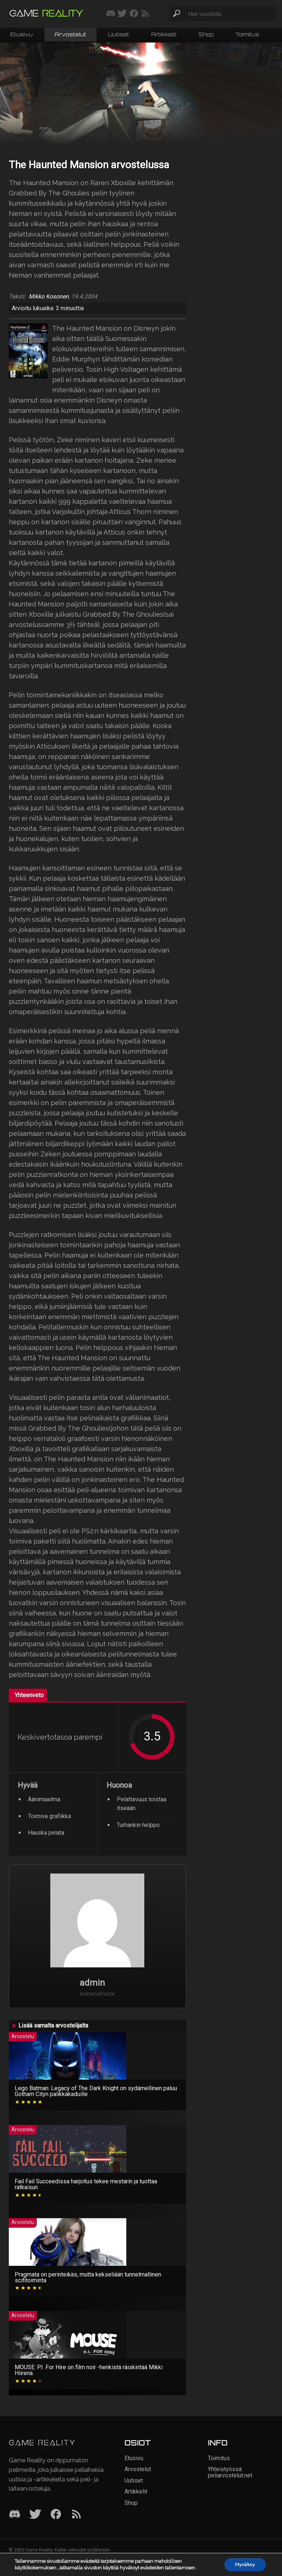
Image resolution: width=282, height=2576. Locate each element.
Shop (206, 34)
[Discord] (15, 2514)
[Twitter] (35, 2514)
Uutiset (118, 34)
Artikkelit (164, 34)
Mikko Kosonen (49, 297)
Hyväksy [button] (245, 2564)
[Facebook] (56, 2514)
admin (92, 1983)
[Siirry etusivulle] (46, 13)
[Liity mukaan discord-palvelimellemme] (110, 14)
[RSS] (76, 2514)
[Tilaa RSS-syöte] (145, 14)
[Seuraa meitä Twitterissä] (122, 14)
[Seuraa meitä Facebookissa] (133, 14)
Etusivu (21, 34)
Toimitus (247, 34)
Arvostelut (70, 34)
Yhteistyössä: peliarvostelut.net (230, 2472)
